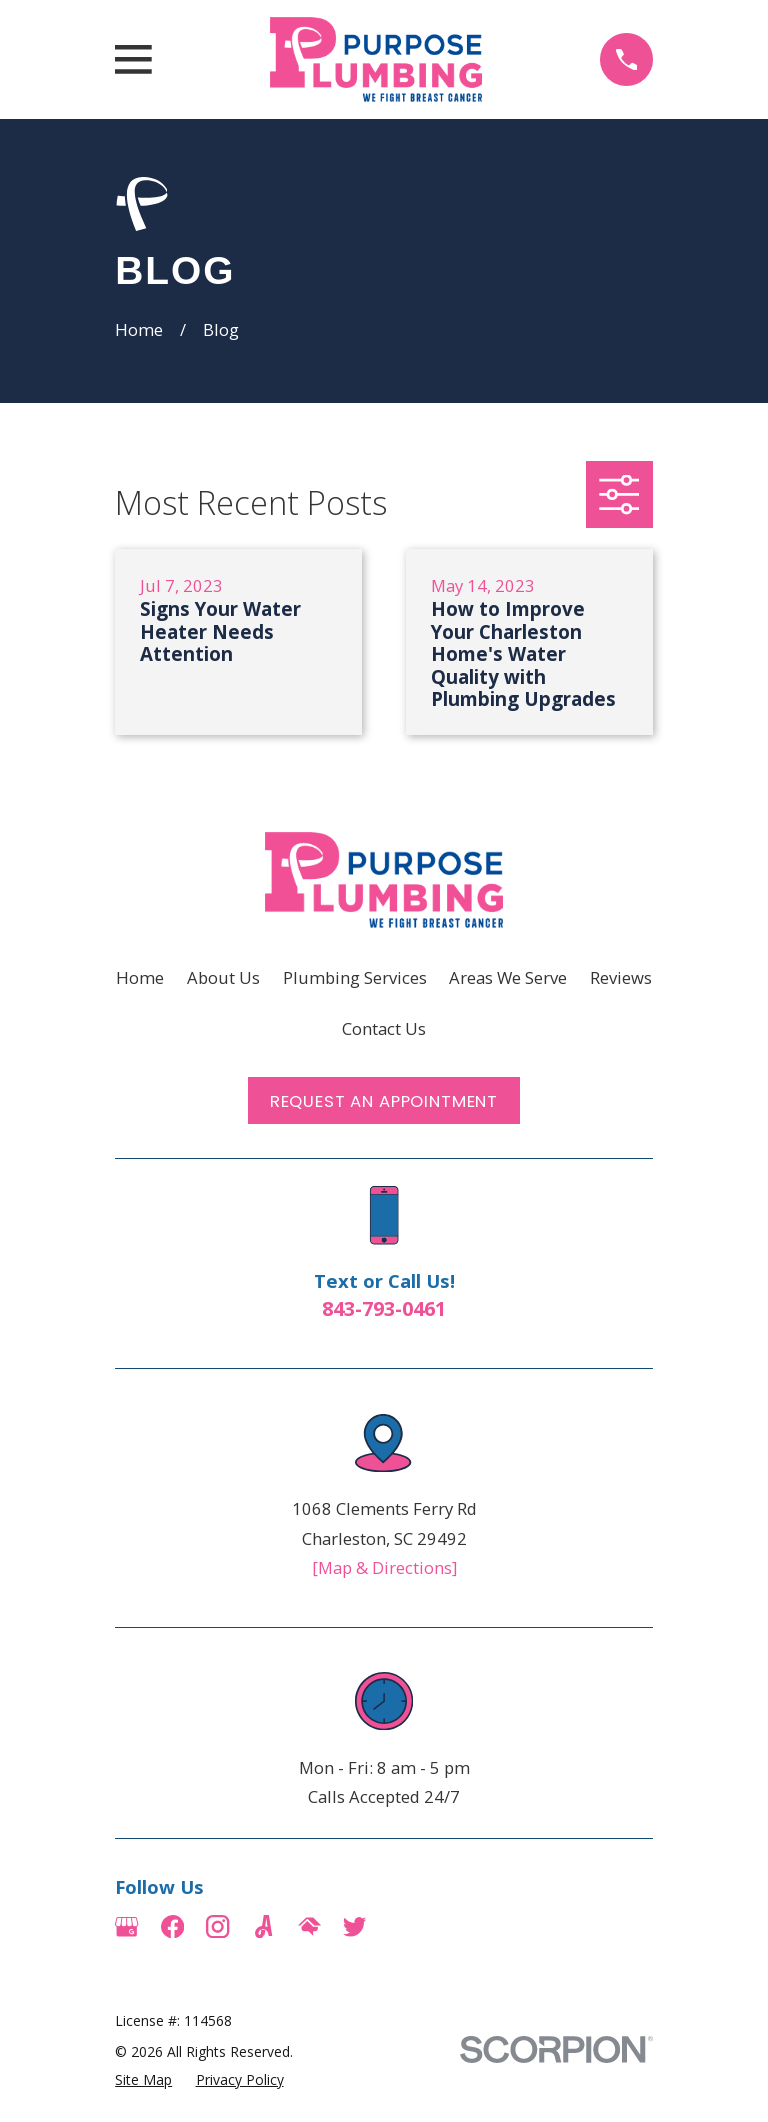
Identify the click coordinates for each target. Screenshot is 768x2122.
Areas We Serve (508, 977)
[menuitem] (143, 2080)
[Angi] (263, 1926)
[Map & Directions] (384, 1567)
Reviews (621, 977)
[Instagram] (217, 1926)
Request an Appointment (384, 1101)
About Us (223, 977)
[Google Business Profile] (126, 1926)
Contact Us (384, 1028)
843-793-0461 (384, 1308)
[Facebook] (172, 1926)
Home (140, 977)
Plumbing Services (355, 977)
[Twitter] (354, 1926)
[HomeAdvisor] (309, 1926)
